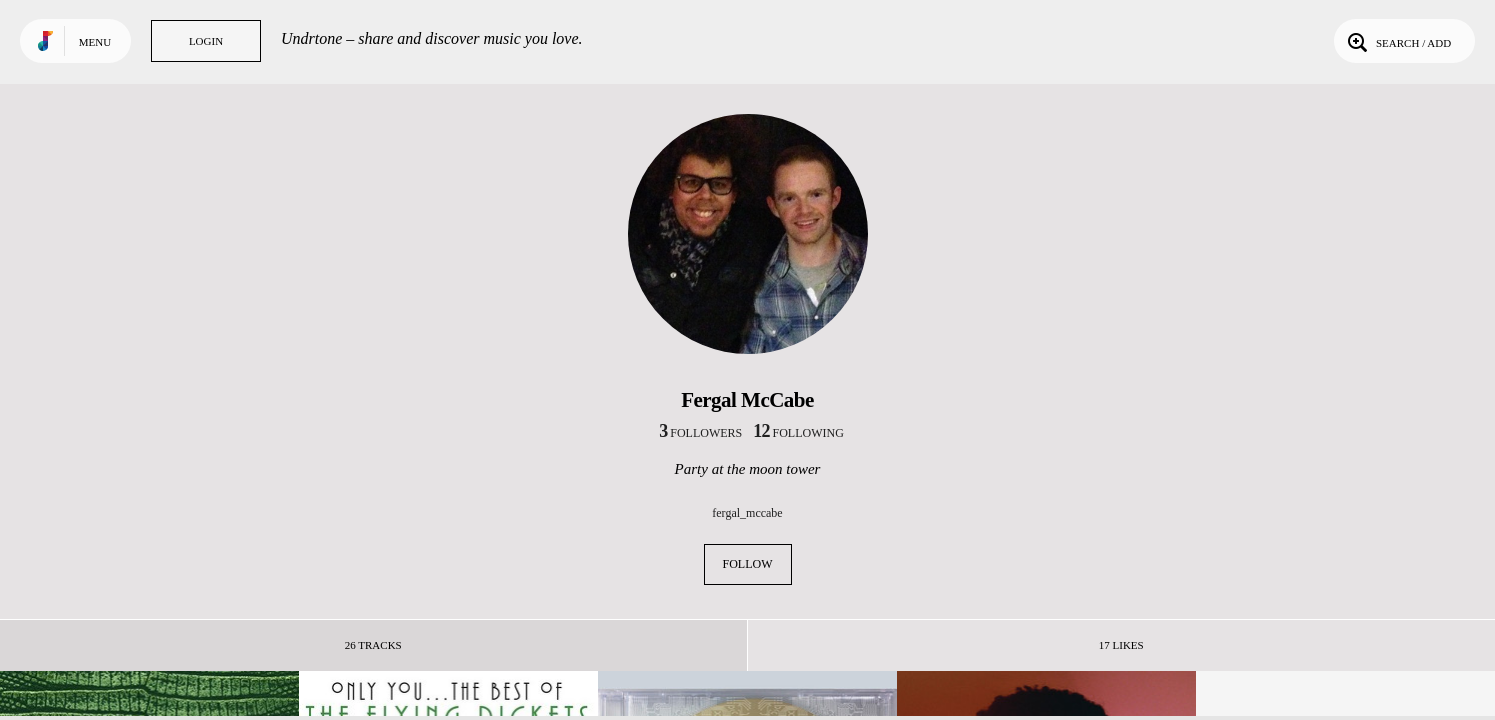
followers (700, 433)
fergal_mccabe (747, 513)
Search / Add (1397, 41)
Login (206, 41)
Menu (95, 42)
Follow (748, 564)
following (798, 433)
